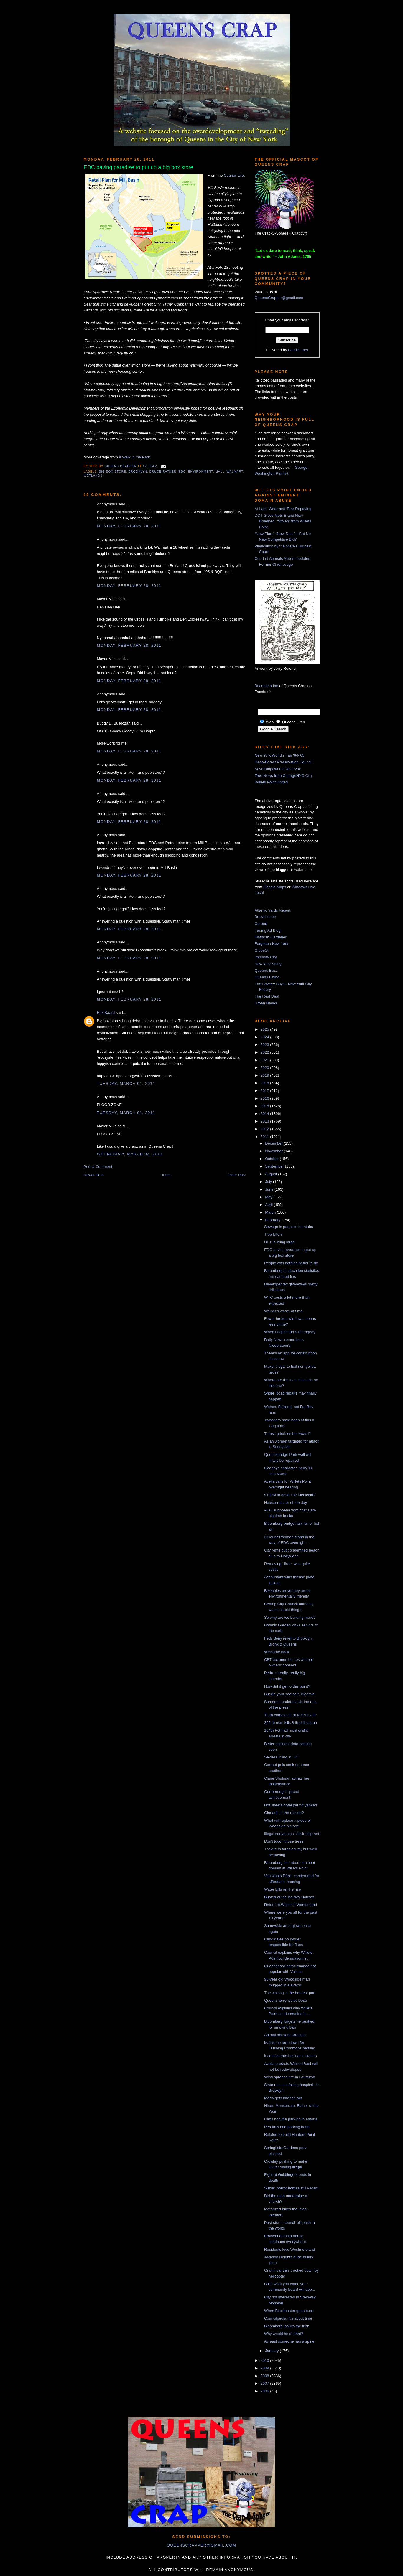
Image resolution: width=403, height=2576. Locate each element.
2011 (265, 1136)
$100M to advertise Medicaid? (289, 1495)
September (275, 1166)
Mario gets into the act (283, 2098)
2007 (265, 2383)
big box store (112, 471)
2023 (265, 1044)
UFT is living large (279, 1242)
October (272, 1158)
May (269, 1197)
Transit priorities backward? (287, 1433)
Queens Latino (267, 977)
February (273, 1220)
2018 (265, 1083)
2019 (265, 1075)
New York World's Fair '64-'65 (280, 755)
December (274, 1143)
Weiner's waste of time (283, 1311)
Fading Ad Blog (268, 930)
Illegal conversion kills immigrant (291, 1833)
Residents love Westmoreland (289, 2249)
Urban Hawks (266, 1003)
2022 (265, 1052)
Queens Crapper (120, 466)
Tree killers (273, 1234)
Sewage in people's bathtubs (288, 1227)
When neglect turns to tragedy (289, 1332)
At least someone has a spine (289, 2341)
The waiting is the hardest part (289, 1993)
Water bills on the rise (282, 1889)
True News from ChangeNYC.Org (283, 775)
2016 (265, 1098)
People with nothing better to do (291, 1263)
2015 (265, 1106)
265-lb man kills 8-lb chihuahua (290, 1722)
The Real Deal (267, 996)
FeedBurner (298, 350)
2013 (265, 1121)
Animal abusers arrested (285, 2035)
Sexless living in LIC (281, 1757)
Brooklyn (138, 471)
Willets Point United (271, 782)
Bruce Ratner (162, 471)
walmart (235, 471)
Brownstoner (265, 917)
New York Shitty (268, 964)
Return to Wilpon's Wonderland (290, 1904)
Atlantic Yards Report (273, 910)
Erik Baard (106, 1012)
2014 (265, 1113)
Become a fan (266, 686)
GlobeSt (262, 950)
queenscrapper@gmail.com (201, 2545)
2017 (265, 1090)
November (274, 1151)
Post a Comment (98, 1166)
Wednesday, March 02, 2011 (130, 1154)
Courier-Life (234, 175)
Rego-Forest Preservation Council (283, 762)
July (269, 1181)
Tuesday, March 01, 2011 (126, 1083)
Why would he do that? (283, 2333)
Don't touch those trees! (284, 1841)
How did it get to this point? (287, 1686)
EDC (182, 471)
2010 (265, 2360)
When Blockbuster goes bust (288, 2310)
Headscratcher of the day (285, 1502)
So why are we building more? (289, 1617)
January (272, 2351)
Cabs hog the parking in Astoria (291, 2119)
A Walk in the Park (134, 457)
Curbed (261, 923)
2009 (265, 2368)
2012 (265, 1129)
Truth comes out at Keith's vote (290, 1715)
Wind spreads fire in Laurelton (289, 2077)
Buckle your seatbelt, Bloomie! (290, 1694)
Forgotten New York (271, 943)
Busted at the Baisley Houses (289, 1897)
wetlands (93, 475)
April (269, 1204)
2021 (265, 1060)
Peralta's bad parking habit (287, 2127)
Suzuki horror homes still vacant (291, 2188)
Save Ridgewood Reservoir (278, 769)
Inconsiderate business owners (290, 2056)
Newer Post (93, 1175)
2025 (265, 1029)
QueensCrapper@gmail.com (279, 298)
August (271, 1174)
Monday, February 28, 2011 (129, 526)
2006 (265, 2391)
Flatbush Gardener (271, 937)
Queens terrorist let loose (285, 2000)
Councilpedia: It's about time (288, 2318)
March (271, 1212)
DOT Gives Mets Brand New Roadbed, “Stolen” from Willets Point (283, 521)
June (269, 1189)
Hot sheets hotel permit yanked (290, 1805)
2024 (265, 1037)
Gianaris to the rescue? (284, 1813)
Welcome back (276, 1652)
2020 (265, 1067)
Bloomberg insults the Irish (286, 2326)
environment (200, 471)
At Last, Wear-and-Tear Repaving (283, 508)
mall (219, 471)
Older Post (237, 1175)
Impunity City (266, 957)
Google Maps (274, 887)
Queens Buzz (266, 970)
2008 (265, 2376)
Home (165, 1175)
